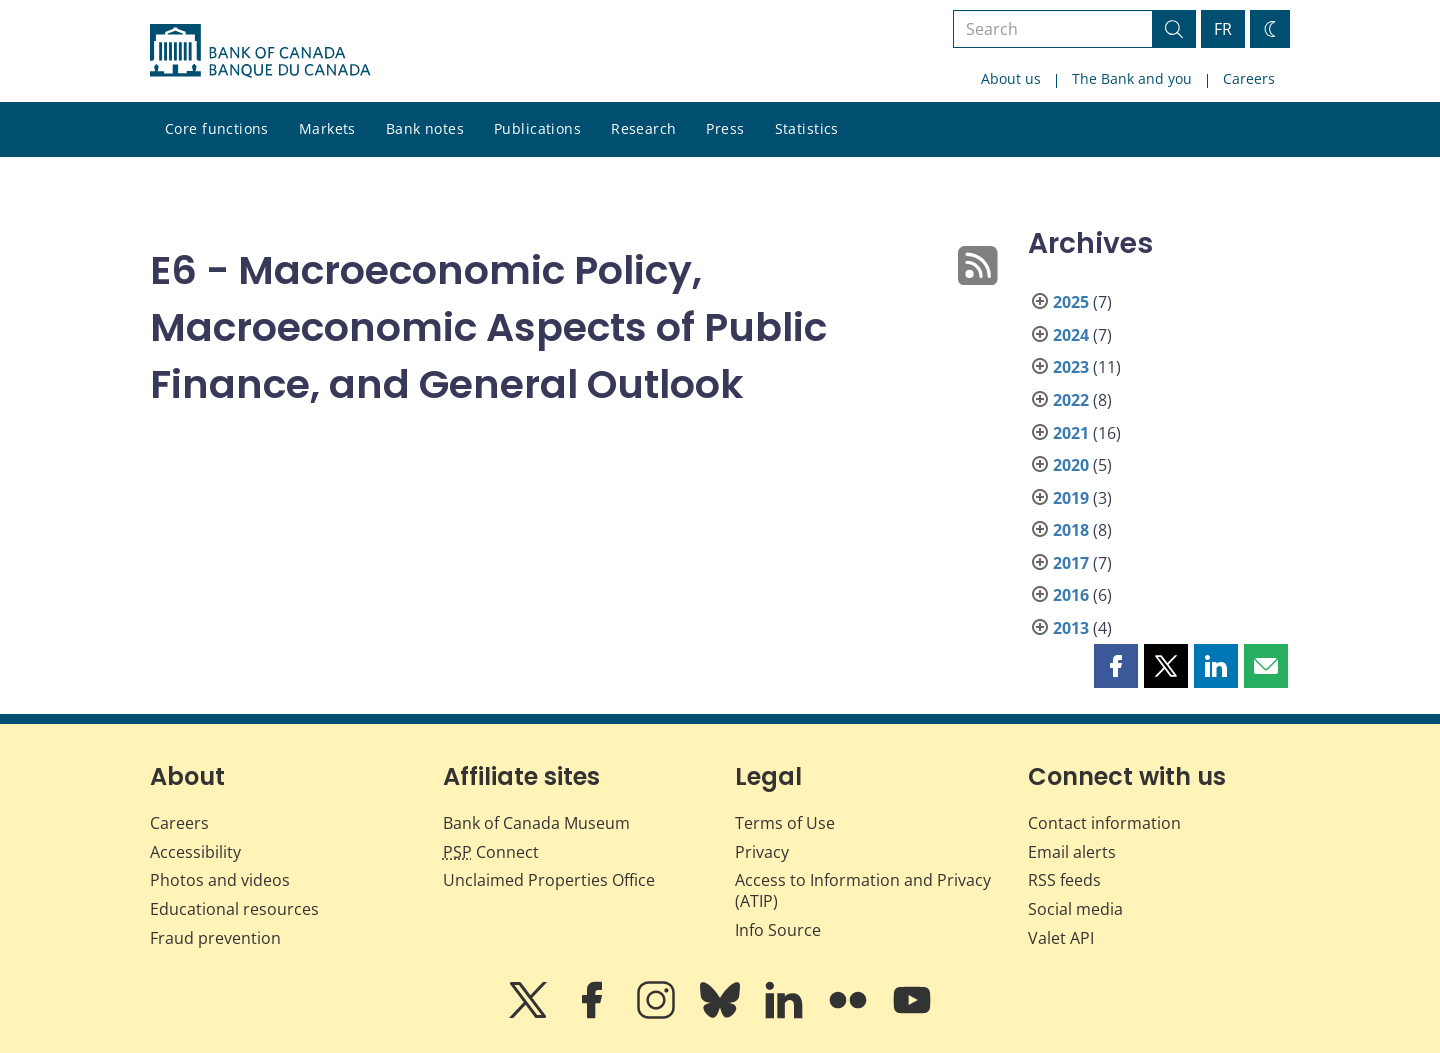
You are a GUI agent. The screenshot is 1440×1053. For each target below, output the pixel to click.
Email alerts (1072, 852)
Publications (537, 128)
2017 (1071, 563)
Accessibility (195, 852)
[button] (1116, 666)
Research (643, 128)
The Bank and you (1132, 78)
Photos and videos (220, 880)
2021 (1071, 433)
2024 (1071, 335)
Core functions (217, 128)
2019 (1071, 498)
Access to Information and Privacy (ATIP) (863, 890)
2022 (1071, 400)
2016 (1071, 595)
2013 (1071, 628)
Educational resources (234, 909)
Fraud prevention (215, 938)
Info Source (778, 930)
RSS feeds (1064, 880)
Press (725, 128)
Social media (1075, 909)
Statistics (807, 128)
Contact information (1104, 823)
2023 (1071, 367)
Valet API (1061, 938)
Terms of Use (785, 823)
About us (1011, 78)
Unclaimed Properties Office (549, 880)
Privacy (762, 852)
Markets (327, 128)
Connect (491, 852)
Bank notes (425, 128)
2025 (1071, 302)
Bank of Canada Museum (536, 823)
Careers (1249, 78)
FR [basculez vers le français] (1223, 29)
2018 (1071, 530)
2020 (1071, 465)
